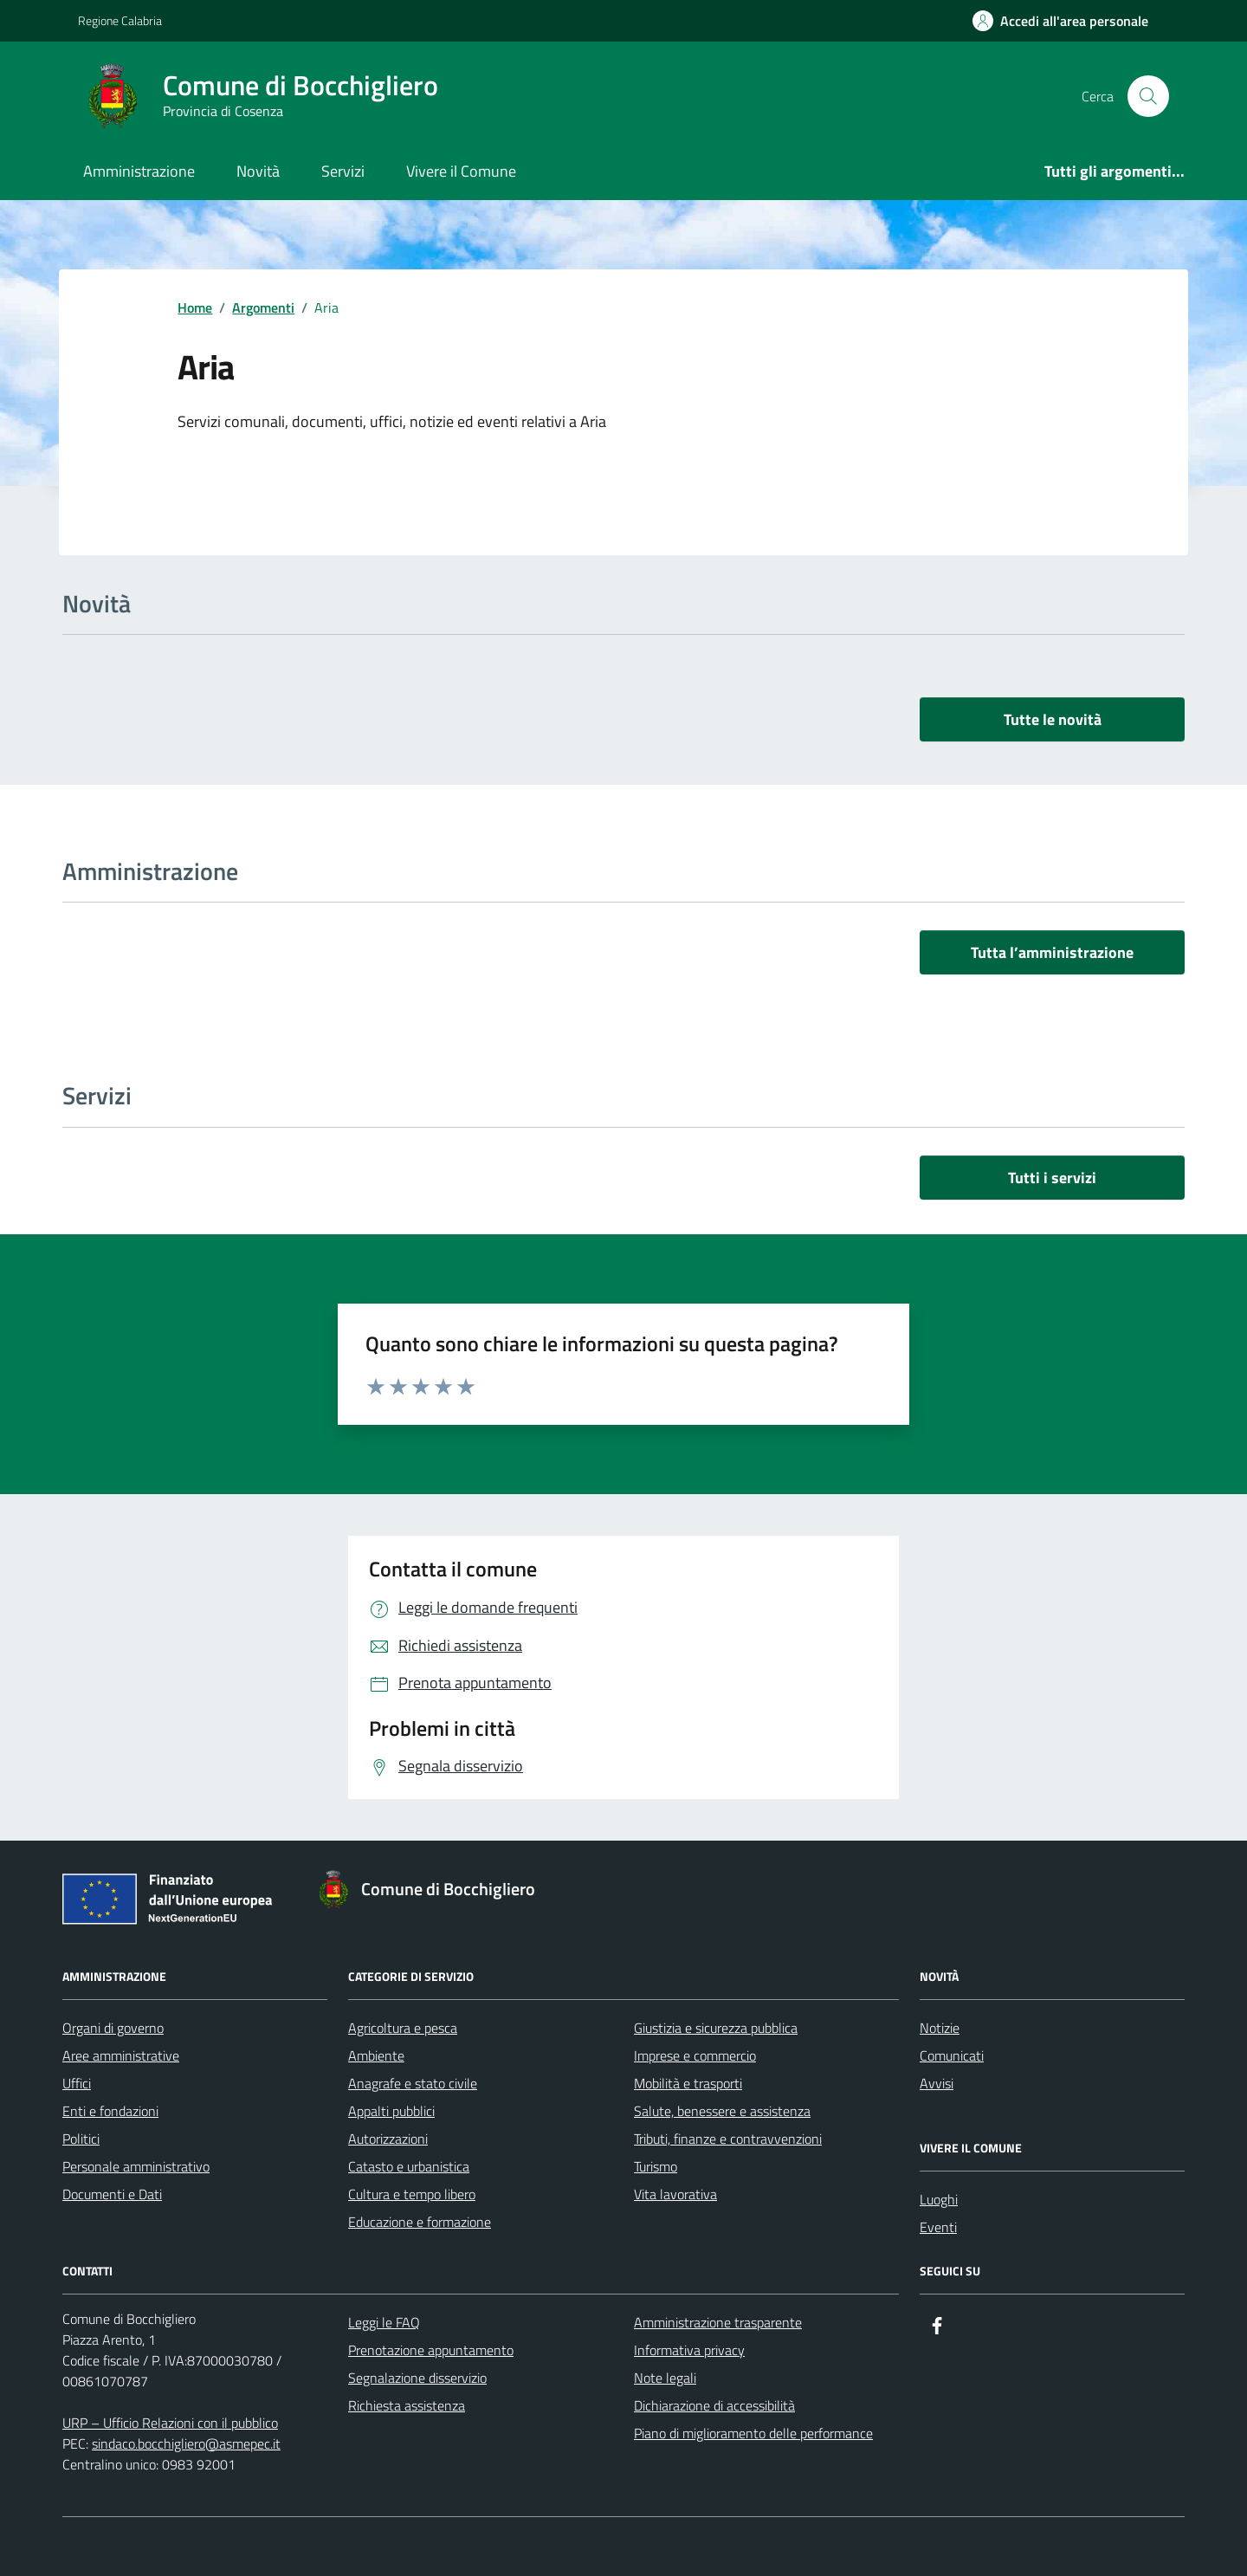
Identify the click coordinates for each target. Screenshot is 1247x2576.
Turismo (655, 2166)
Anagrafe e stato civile (412, 2083)
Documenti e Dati (112, 2194)
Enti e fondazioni (110, 2110)
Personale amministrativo (136, 2166)
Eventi (938, 2227)
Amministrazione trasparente (718, 2322)
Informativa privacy (689, 2350)
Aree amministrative (120, 2055)
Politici (81, 2138)
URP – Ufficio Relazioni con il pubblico (170, 2422)
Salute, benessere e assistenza (722, 2110)
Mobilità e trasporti (688, 2083)
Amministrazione (139, 171)
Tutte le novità (1053, 719)
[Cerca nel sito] (1148, 96)
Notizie (939, 2027)
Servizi (343, 171)
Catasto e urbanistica (408, 2166)
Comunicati (952, 2055)
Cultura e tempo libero (411, 2194)
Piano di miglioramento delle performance (753, 2433)
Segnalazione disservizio (417, 2377)
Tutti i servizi (1052, 1177)
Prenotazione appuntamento (431, 2350)
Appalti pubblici (391, 2110)
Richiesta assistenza (406, 2405)
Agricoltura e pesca (402, 2027)
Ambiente (376, 2055)
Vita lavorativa (675, 2194)
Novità (258, 171)
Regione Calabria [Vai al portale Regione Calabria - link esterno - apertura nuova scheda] (120, 20)
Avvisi (936, 2083)
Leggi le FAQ (384, 2322)
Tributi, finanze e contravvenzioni (728, 2138)
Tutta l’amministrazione (1052, 952)
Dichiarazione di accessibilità (714, 2405)
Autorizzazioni (388, 2138)
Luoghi (939, 2199)
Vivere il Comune (461, 171)
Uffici (76, 2083)
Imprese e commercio (695, 2055)
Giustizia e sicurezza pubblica (716, 2027)
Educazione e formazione (419, 2221)
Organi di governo (113, 2027)
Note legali (665, 2377)
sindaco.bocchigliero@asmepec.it (186, 2443)
